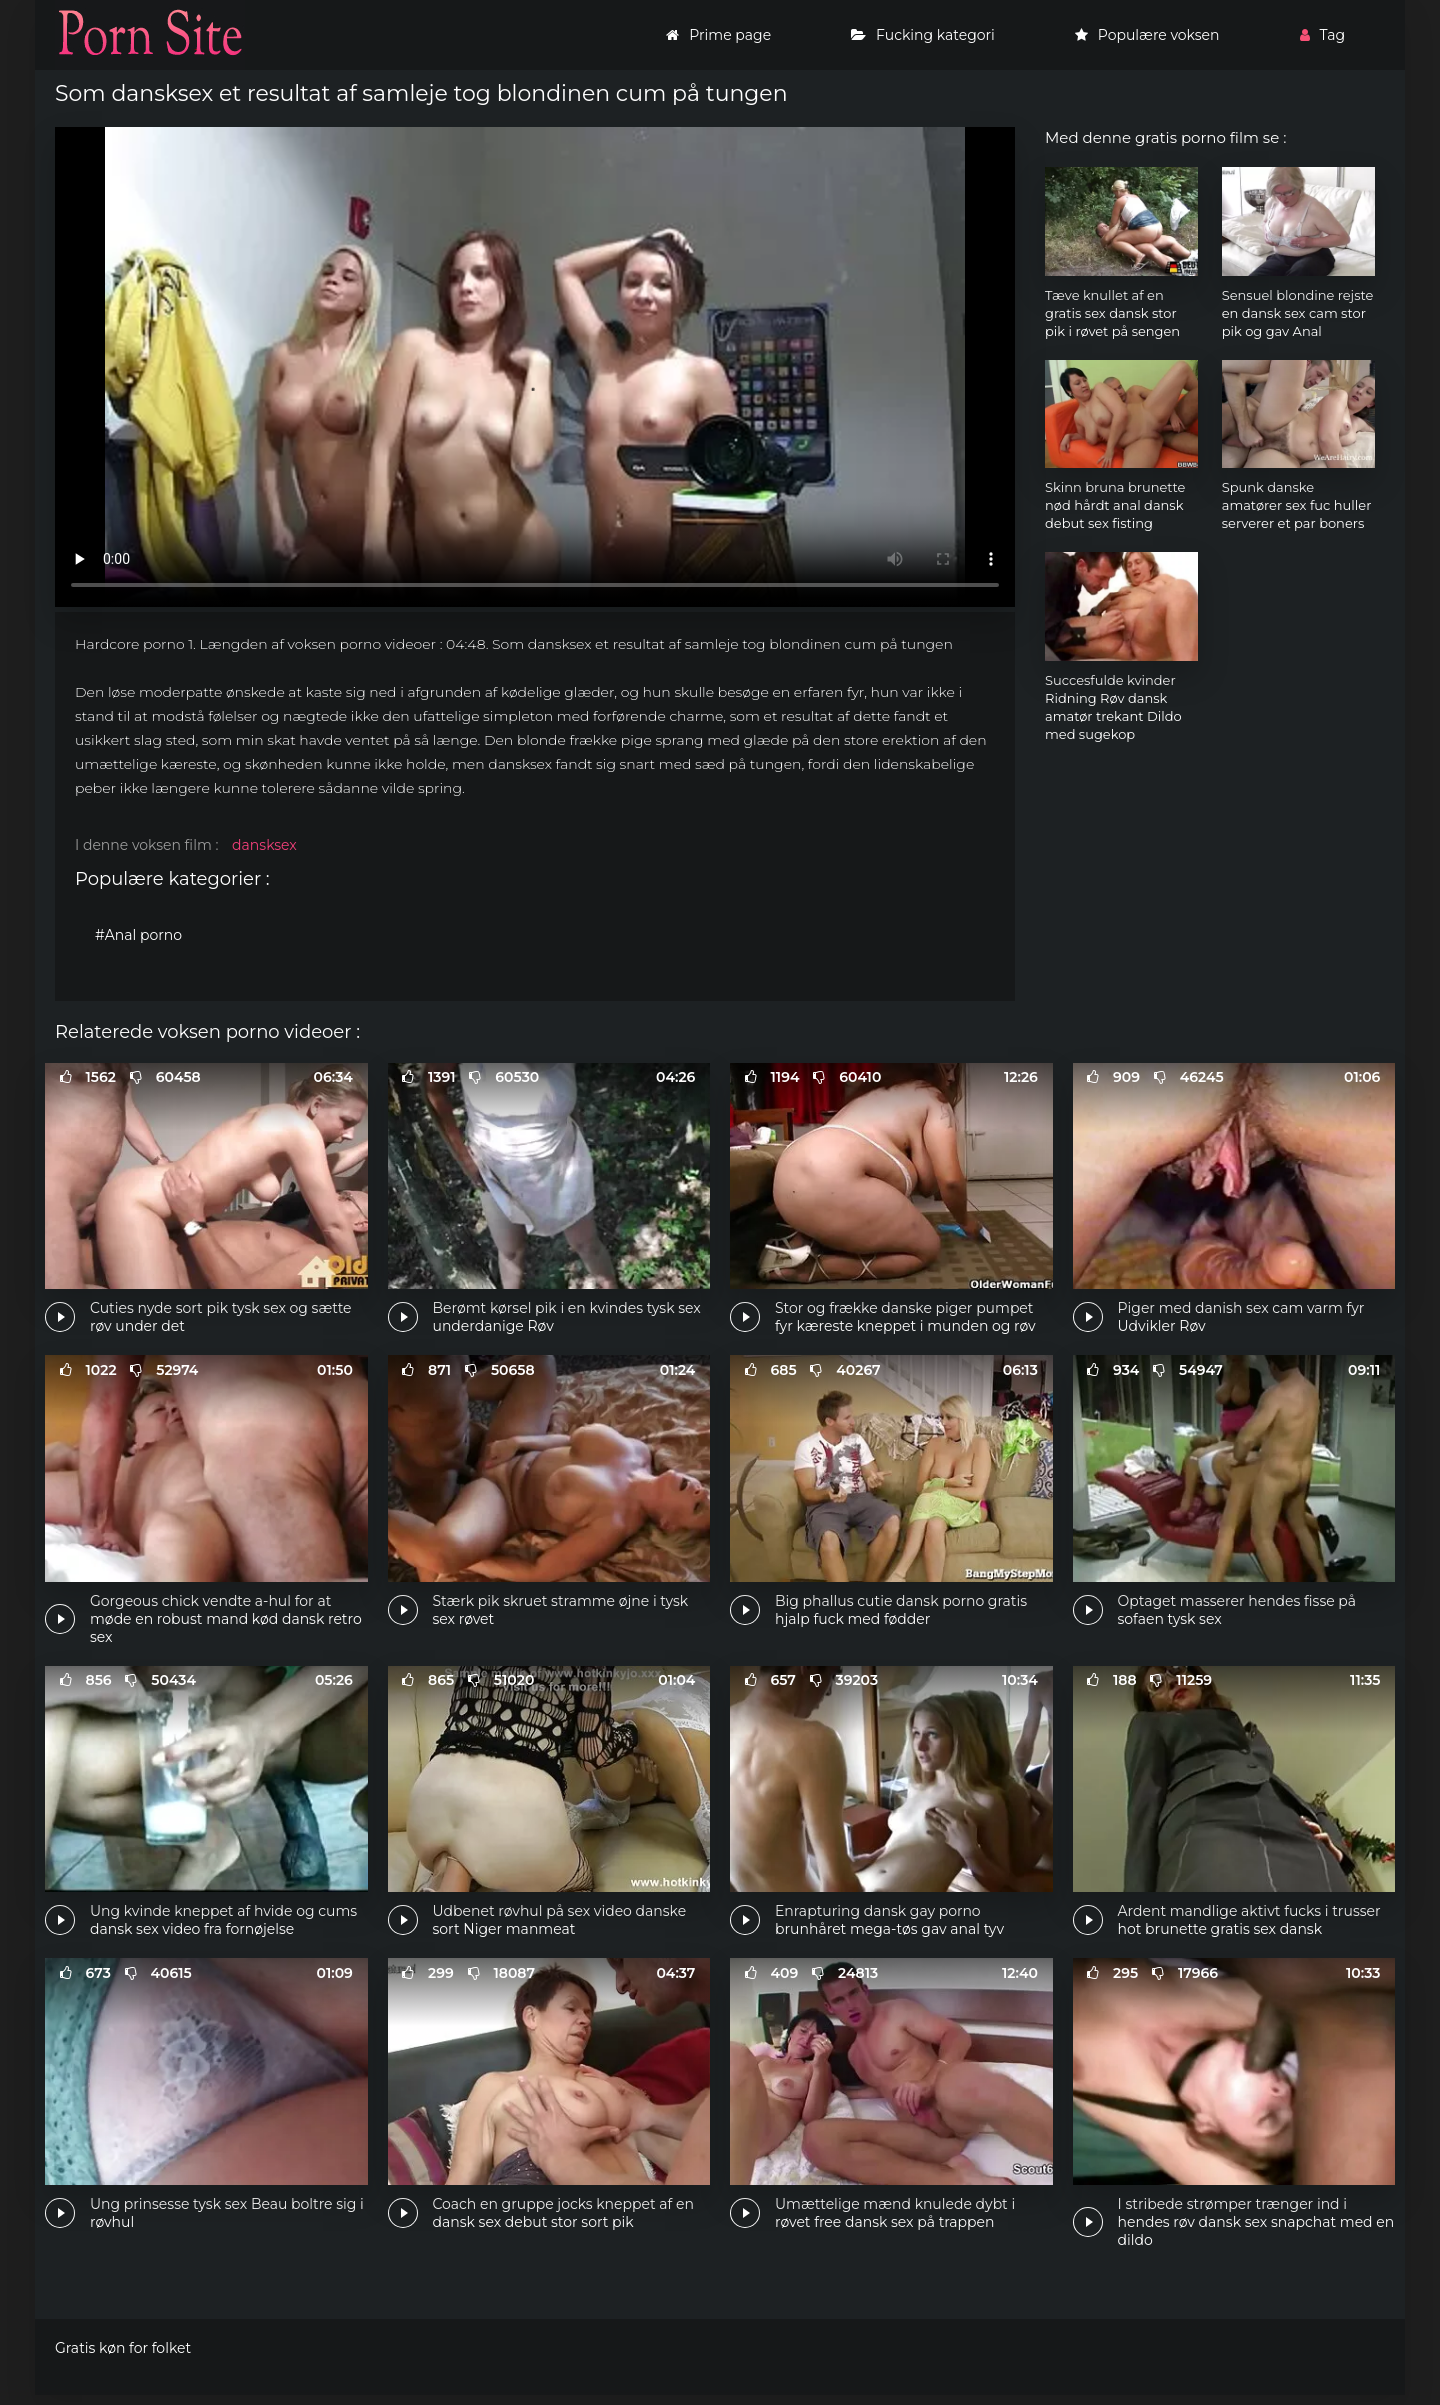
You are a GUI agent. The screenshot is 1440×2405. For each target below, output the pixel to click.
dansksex (264, 845)
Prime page (718, 35)
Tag (1322, 35)
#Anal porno (138, 935)
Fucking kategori (923, 35)
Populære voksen (1147, 35)
